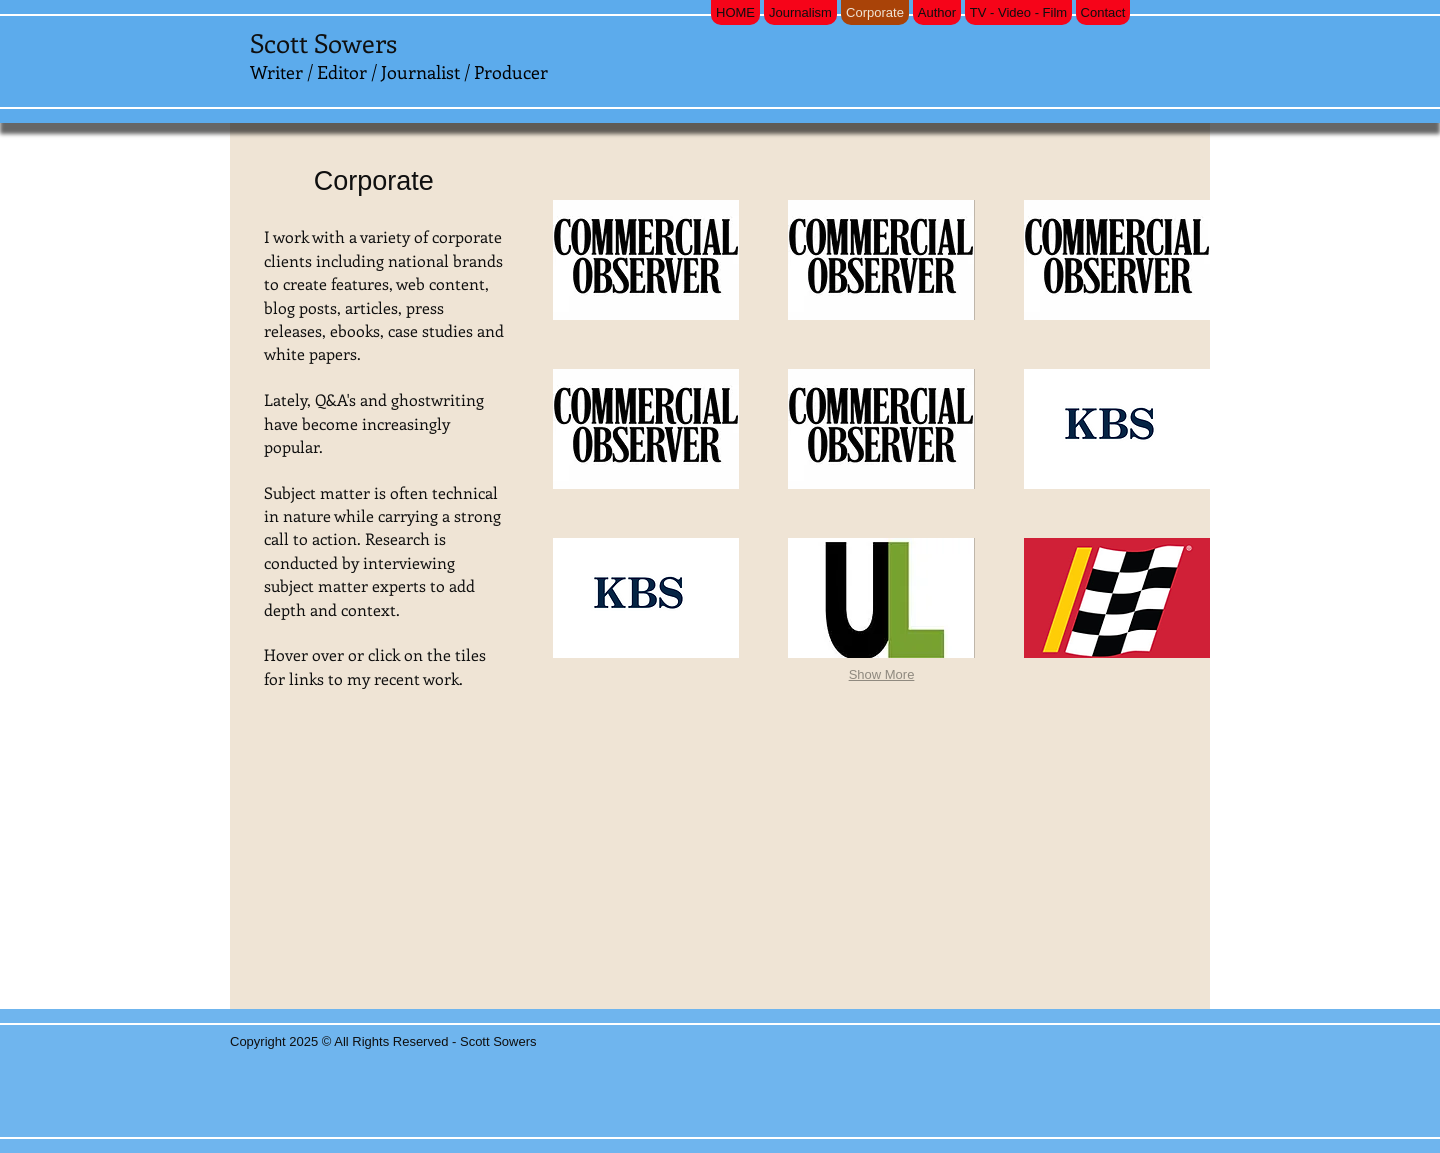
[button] (646, 260)
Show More (882, 674)
